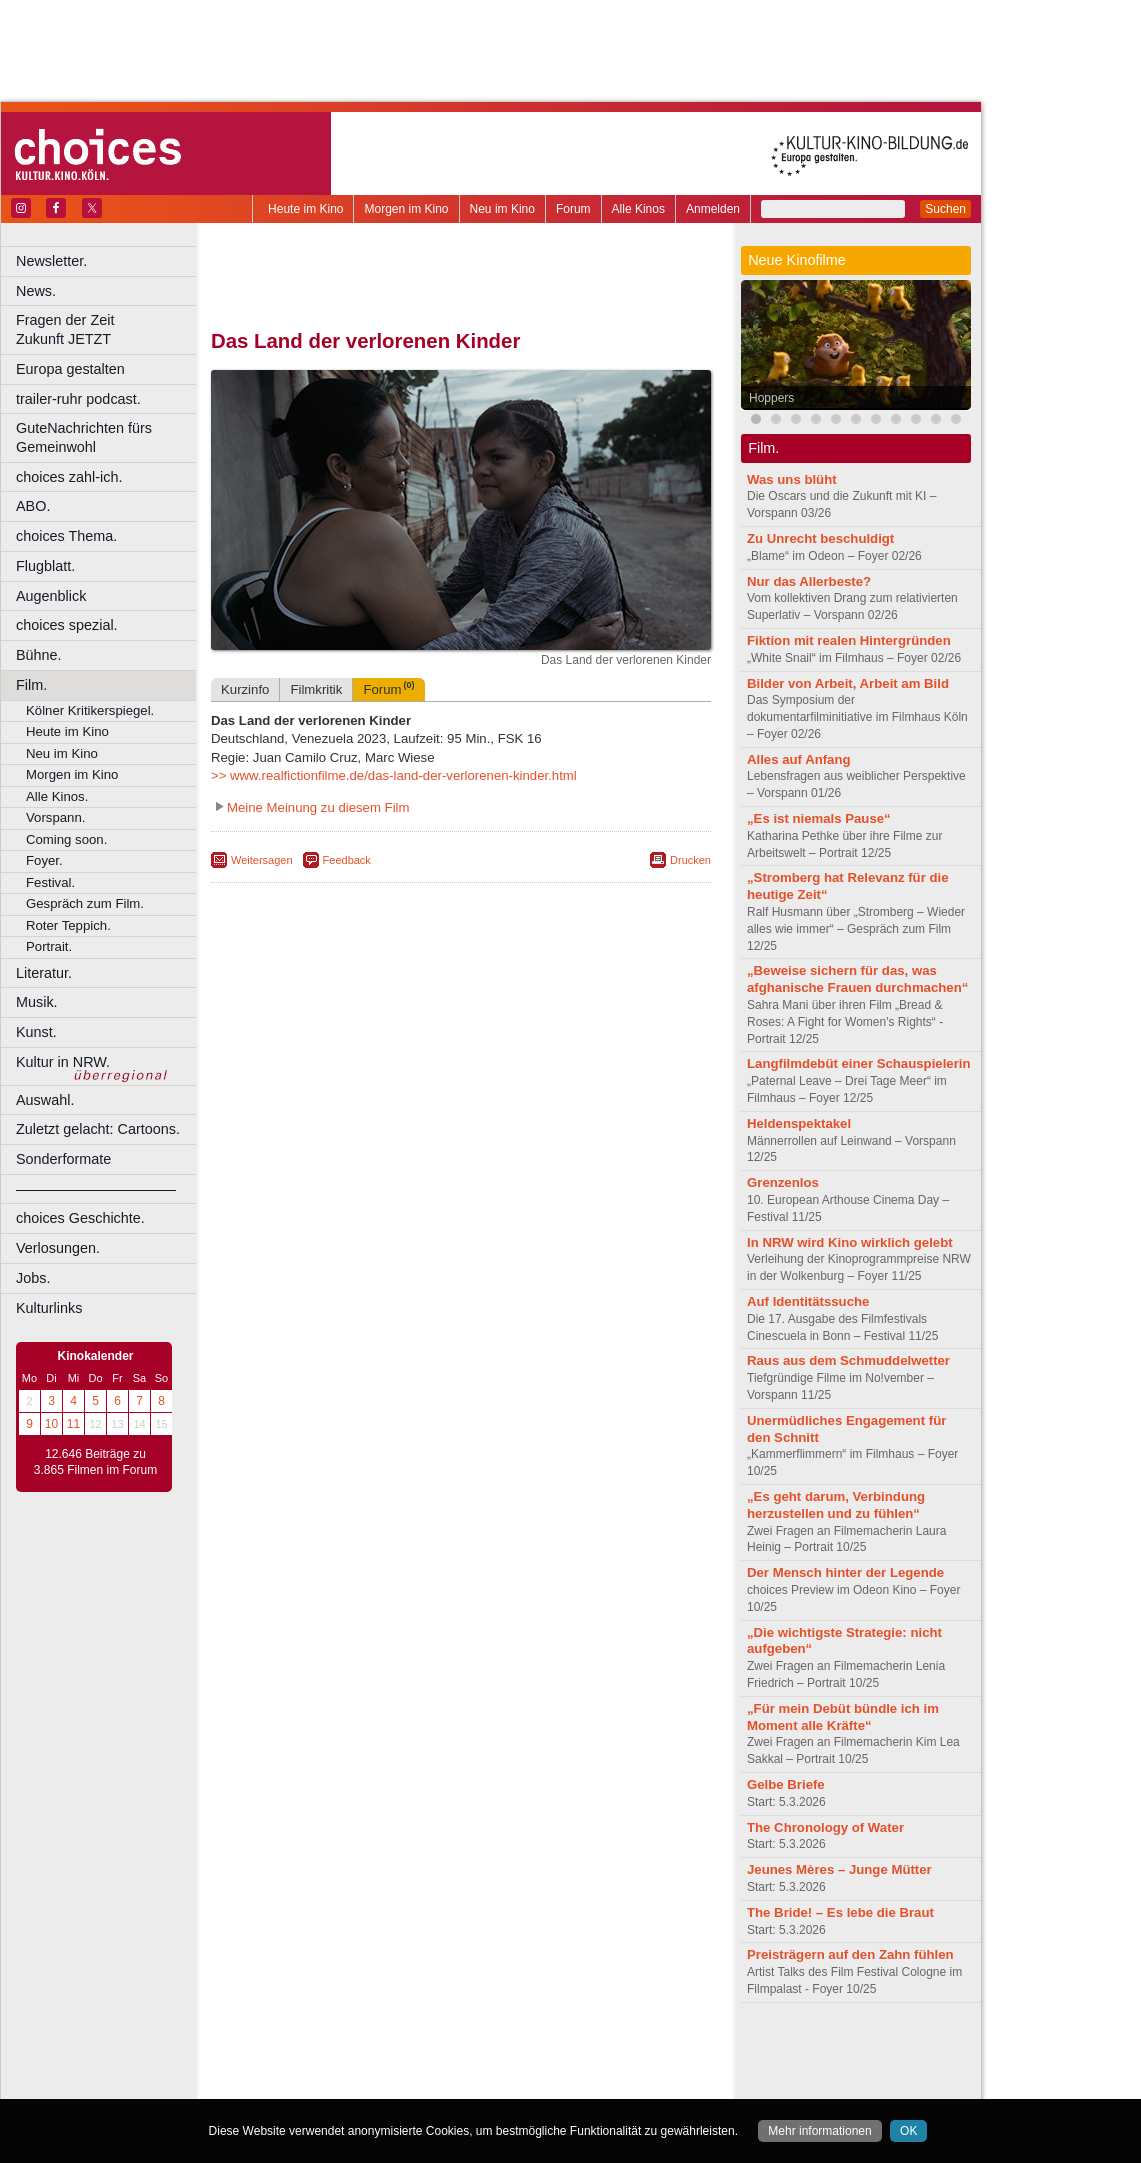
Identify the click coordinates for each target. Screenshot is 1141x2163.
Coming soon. (66, 839)
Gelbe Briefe (786, 1784)
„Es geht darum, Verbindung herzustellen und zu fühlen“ (836, 1505)
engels (401, 2067)
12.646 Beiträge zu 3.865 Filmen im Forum (95, 1462)
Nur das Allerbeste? (809, 581)
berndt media (375, 2051)
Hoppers (771, 398)
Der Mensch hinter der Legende (845, 1572)
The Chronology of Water (825, 1827)
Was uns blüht (792, 479)
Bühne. (39, 655)
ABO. (33, 506)
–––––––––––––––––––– (96, 1189)
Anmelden (713, 209)
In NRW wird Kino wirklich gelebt (850, 1242)
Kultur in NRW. (63, 1062)
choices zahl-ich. (69, 477)
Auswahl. (45, 1100)
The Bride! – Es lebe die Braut (840, 1912)
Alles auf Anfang (799, 759)
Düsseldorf (549, 2084)
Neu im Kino (502, 209)
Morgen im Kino (406, 209)
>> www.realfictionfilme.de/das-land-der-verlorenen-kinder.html (394, 775)
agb (573, 2051)
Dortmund (487, 2084)
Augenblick (51, 596)
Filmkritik (316, 689)
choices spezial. (67, 625)
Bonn (351, 2084)
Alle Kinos (638, 209)
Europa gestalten (70, 369)
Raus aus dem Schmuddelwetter (848, 1360)
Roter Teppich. (68, 925)
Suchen (945, 209)
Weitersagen (262, 860)
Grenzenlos (783, 1182)
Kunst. (36, 1032)
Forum (573, 209)
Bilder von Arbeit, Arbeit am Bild (848, 683)
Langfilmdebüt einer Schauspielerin (859, 1063)
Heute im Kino (305, 209)
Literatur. (44, 973)
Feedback (347, 860)
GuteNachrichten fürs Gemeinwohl (84, 437)
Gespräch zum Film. (85, 903)
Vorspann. (55, 817)
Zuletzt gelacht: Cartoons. (98, 1129)
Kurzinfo (245, 689)
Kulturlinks (49, 1308)
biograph (300, 2067)
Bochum (308, 2084)
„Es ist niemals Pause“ (819, 818)
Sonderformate (63, 1159)
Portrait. (49, 946)
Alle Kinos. (57, 796)
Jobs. (33, 1278)
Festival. (50, 882)
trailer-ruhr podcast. (78, 399)
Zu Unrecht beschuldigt (820, 538)
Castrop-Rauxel (412, 2084)
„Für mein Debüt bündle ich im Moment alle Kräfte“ (843, 1717)
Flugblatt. (45, 566)
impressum (449, 2051)
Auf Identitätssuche (808, 1301)
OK (908, 2131)
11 (73, 1424)
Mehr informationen (819, 2131)
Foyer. (44, 860)
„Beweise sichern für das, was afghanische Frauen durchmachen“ (857, 979)
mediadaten (623, 2051)
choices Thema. (66, 536)
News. (36, 291)
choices (354, 2067)
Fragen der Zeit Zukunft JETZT (108, 329)
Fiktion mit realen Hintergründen (849, 640)
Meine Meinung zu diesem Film (318, 807)
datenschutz (520, 2051)
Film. (31, 685)
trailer (461, 2067)
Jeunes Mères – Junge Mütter (839, 1869)
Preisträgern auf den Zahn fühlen (850, 1954)
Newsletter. (51, 261)
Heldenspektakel (799, 1123)
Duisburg (609, 2084)
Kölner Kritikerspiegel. (90, 710)
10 (51, 1424)
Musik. (37, 1002)
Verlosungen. (58, 1248)
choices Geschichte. (80, 1218)
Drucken (690, 860)
